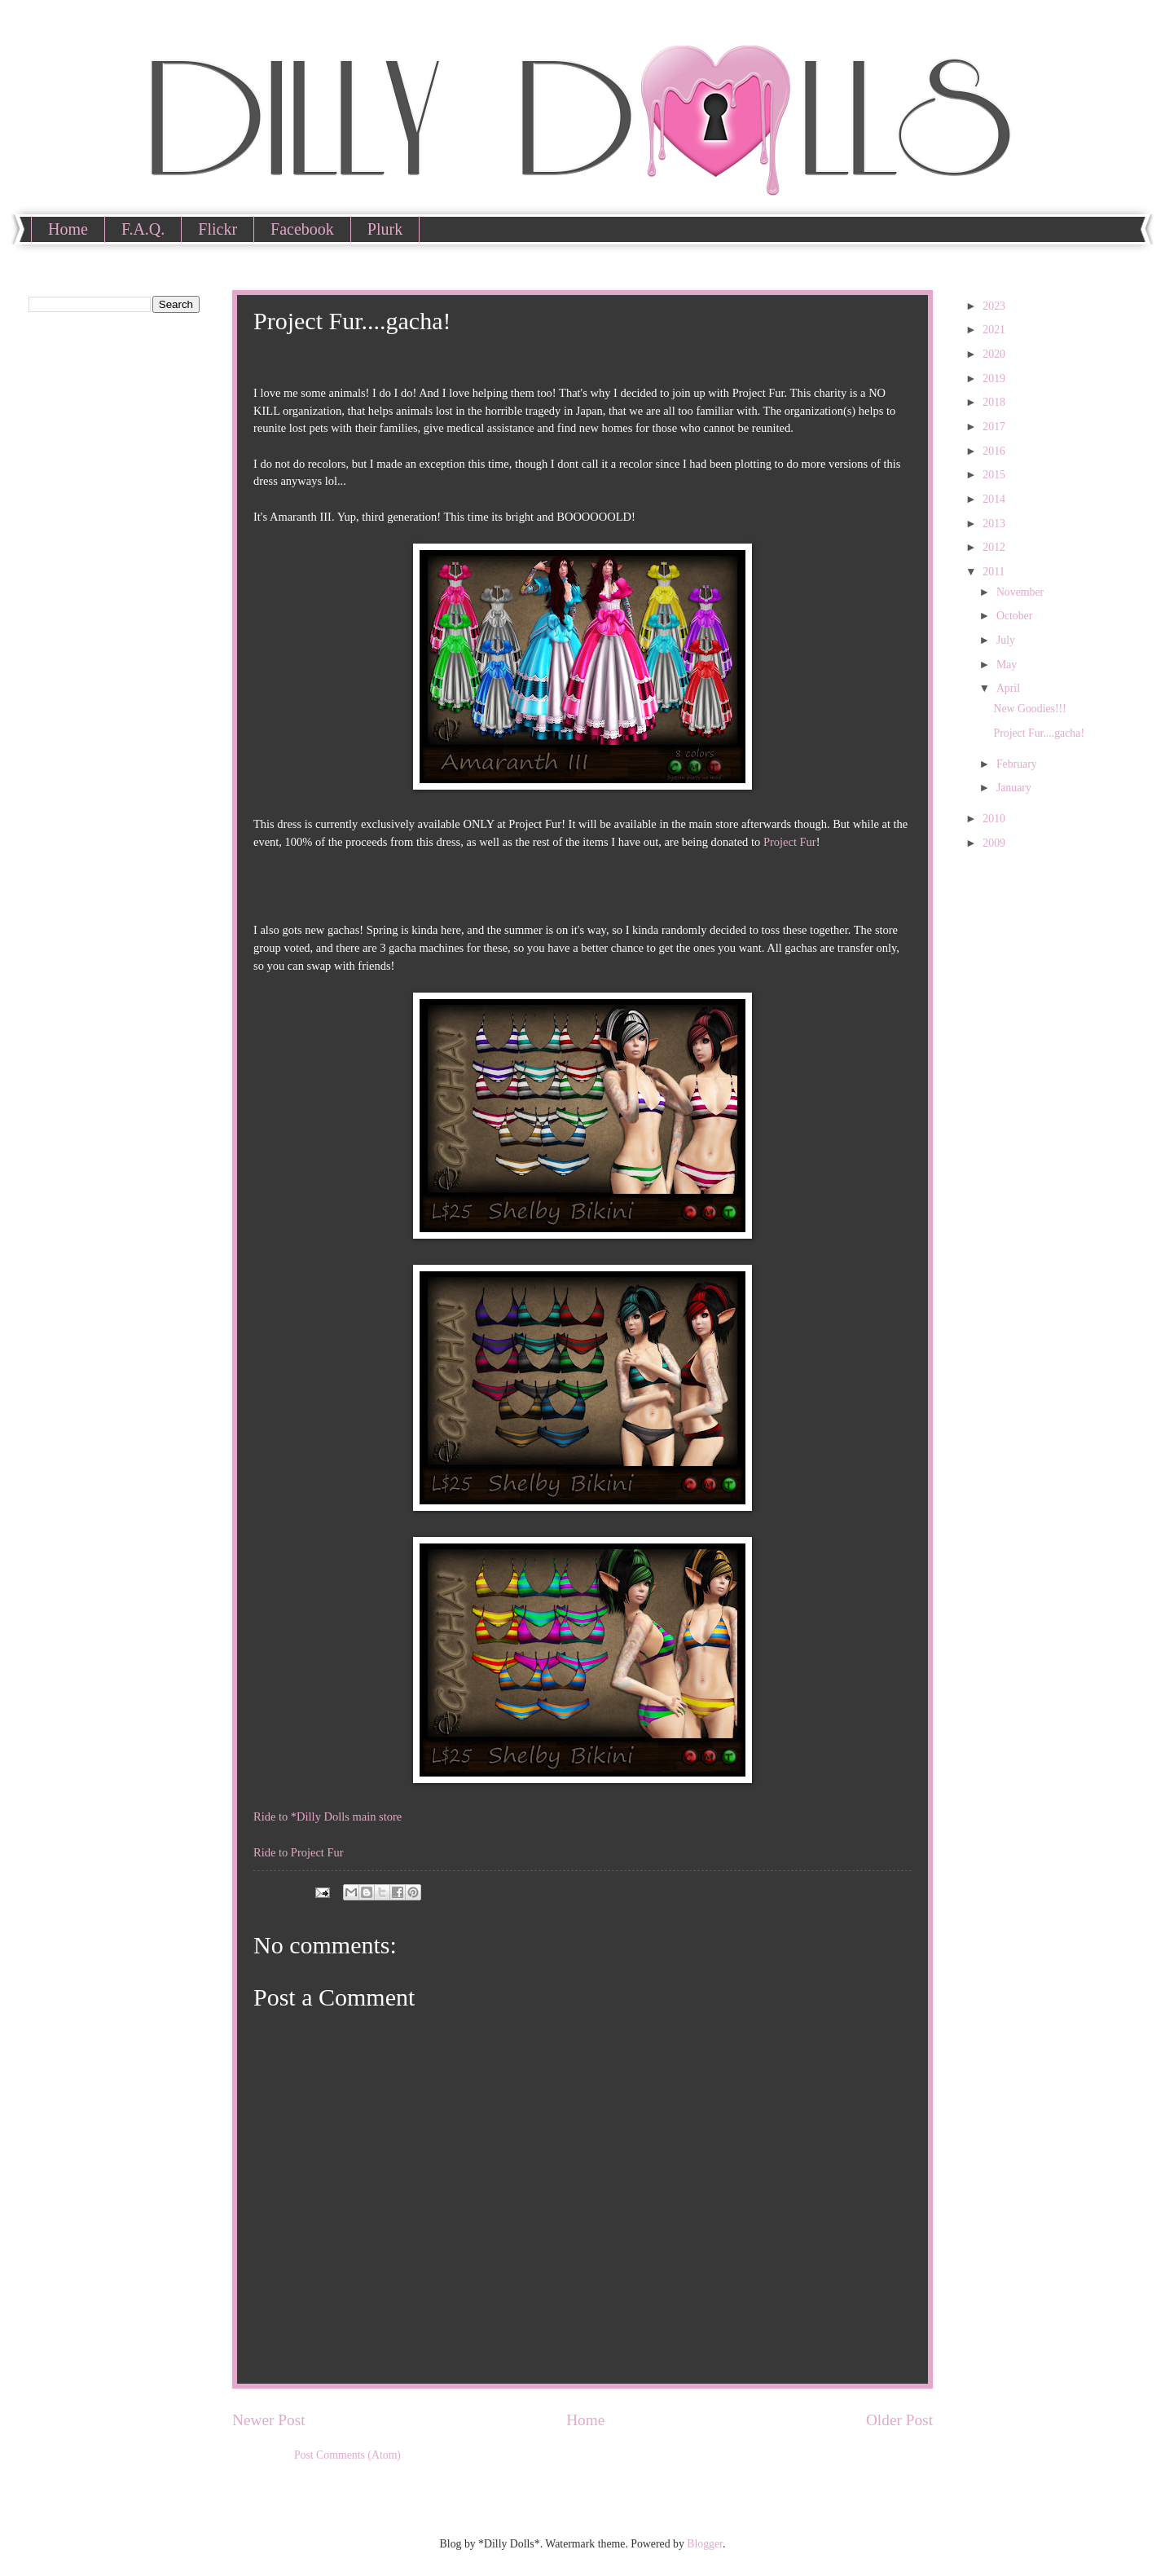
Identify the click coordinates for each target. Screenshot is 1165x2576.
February (1018, 764)
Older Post (899, 2419)
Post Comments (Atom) (347, 2455)
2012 (995, 547)
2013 (995, 523)
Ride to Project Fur (298, 1852)
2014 (995, 499)
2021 (995, 330)
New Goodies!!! (1029, 708)
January (1015, 788)
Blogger (705, 2544)
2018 (995, 402)
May (1008, 664)
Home (68, 229)
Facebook (302, 229)
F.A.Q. (143, 229)
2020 (995, 354)
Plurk (384, 229)
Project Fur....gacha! (1038, 733)
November (1021, 592)
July (1007, 640)
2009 (995, 843)
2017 (995, 427)
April (1009, 688)
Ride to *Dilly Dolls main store (327, 1816)
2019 (995, 378)
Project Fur (789, 841)
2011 (995, 572)
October (1015, 616)
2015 (995, 475)
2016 (995, 451)
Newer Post (269, 2419)
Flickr (217, 229)
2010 (995, 818)
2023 (995, 306)
